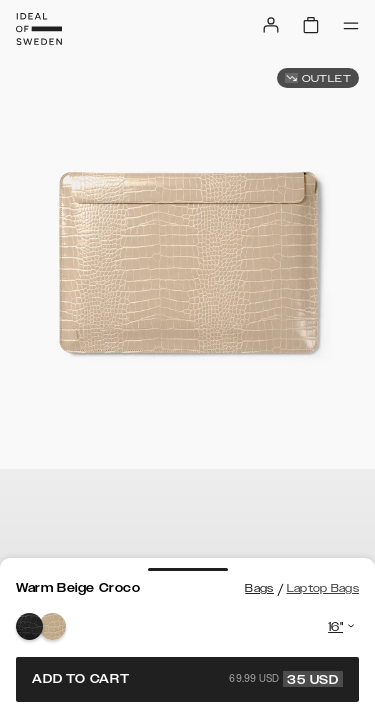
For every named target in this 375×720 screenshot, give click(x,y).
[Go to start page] (39, 29)
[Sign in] (271, 25)
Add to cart (187, 679)
